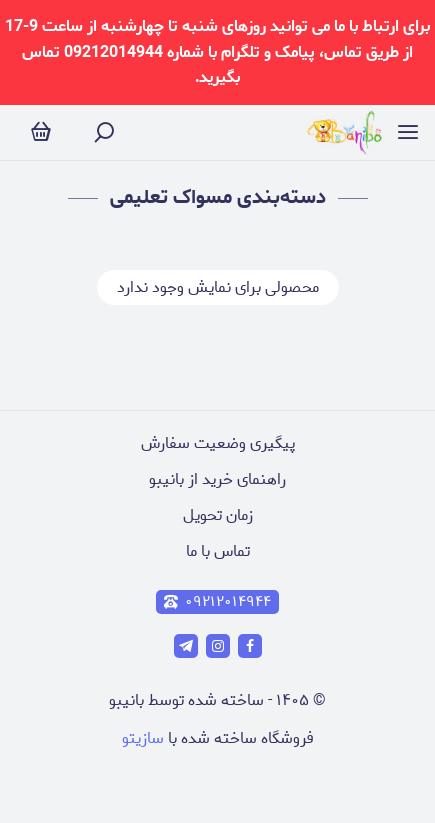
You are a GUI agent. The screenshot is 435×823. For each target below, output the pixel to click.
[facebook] (250, 646)
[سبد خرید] (41, 132)
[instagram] (218, 646)
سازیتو (143, 738)
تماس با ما (218, 551)
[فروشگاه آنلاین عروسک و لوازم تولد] (344, 132)
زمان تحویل (218, 515)
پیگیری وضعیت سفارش (218, 443)
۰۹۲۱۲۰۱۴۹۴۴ (217, 602)
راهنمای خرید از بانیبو (217, 479)
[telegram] (186, 646)
